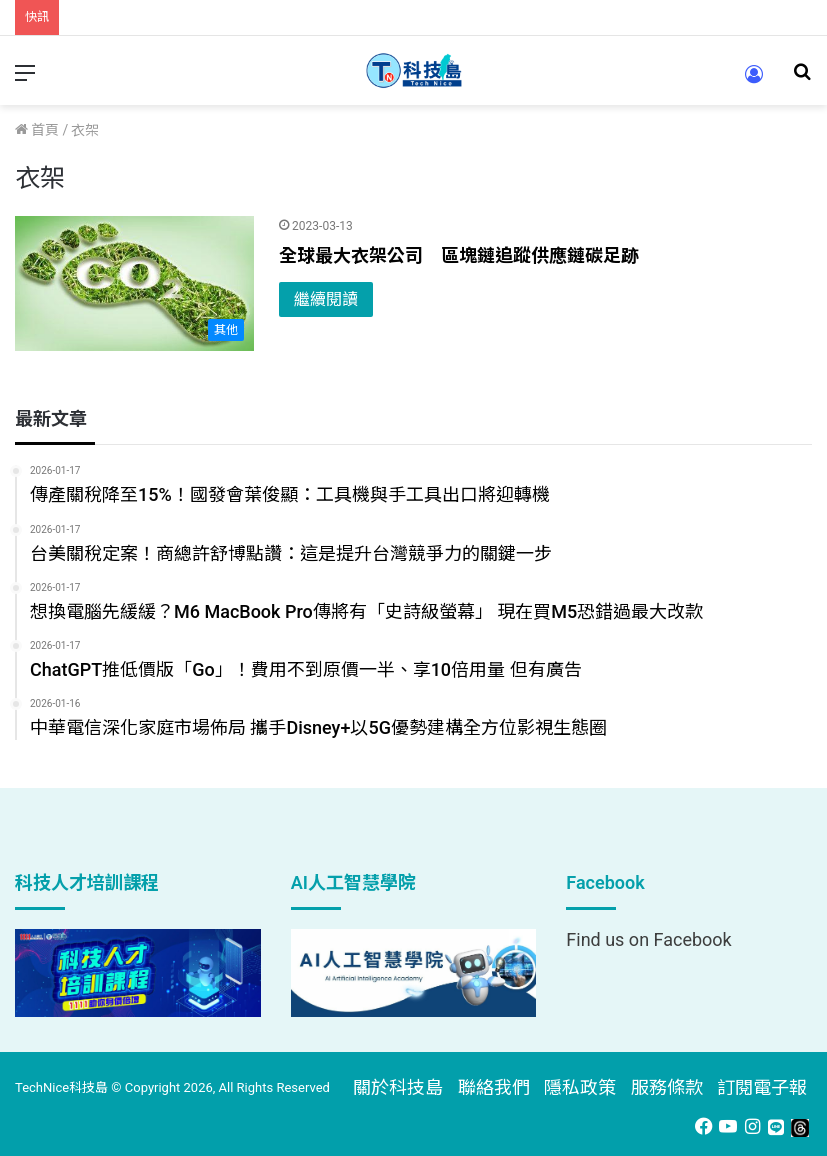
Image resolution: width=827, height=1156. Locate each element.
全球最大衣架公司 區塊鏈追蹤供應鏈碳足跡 (459, 255)
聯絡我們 (494, 1087)
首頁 (37, 130)
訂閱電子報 (762, 1087)
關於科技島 (398, 1087)
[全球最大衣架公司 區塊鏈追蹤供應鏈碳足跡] (134, 283)
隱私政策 (580, 1087)
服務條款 (667, 1087)
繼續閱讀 (326, 299)
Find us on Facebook (648, 939)
